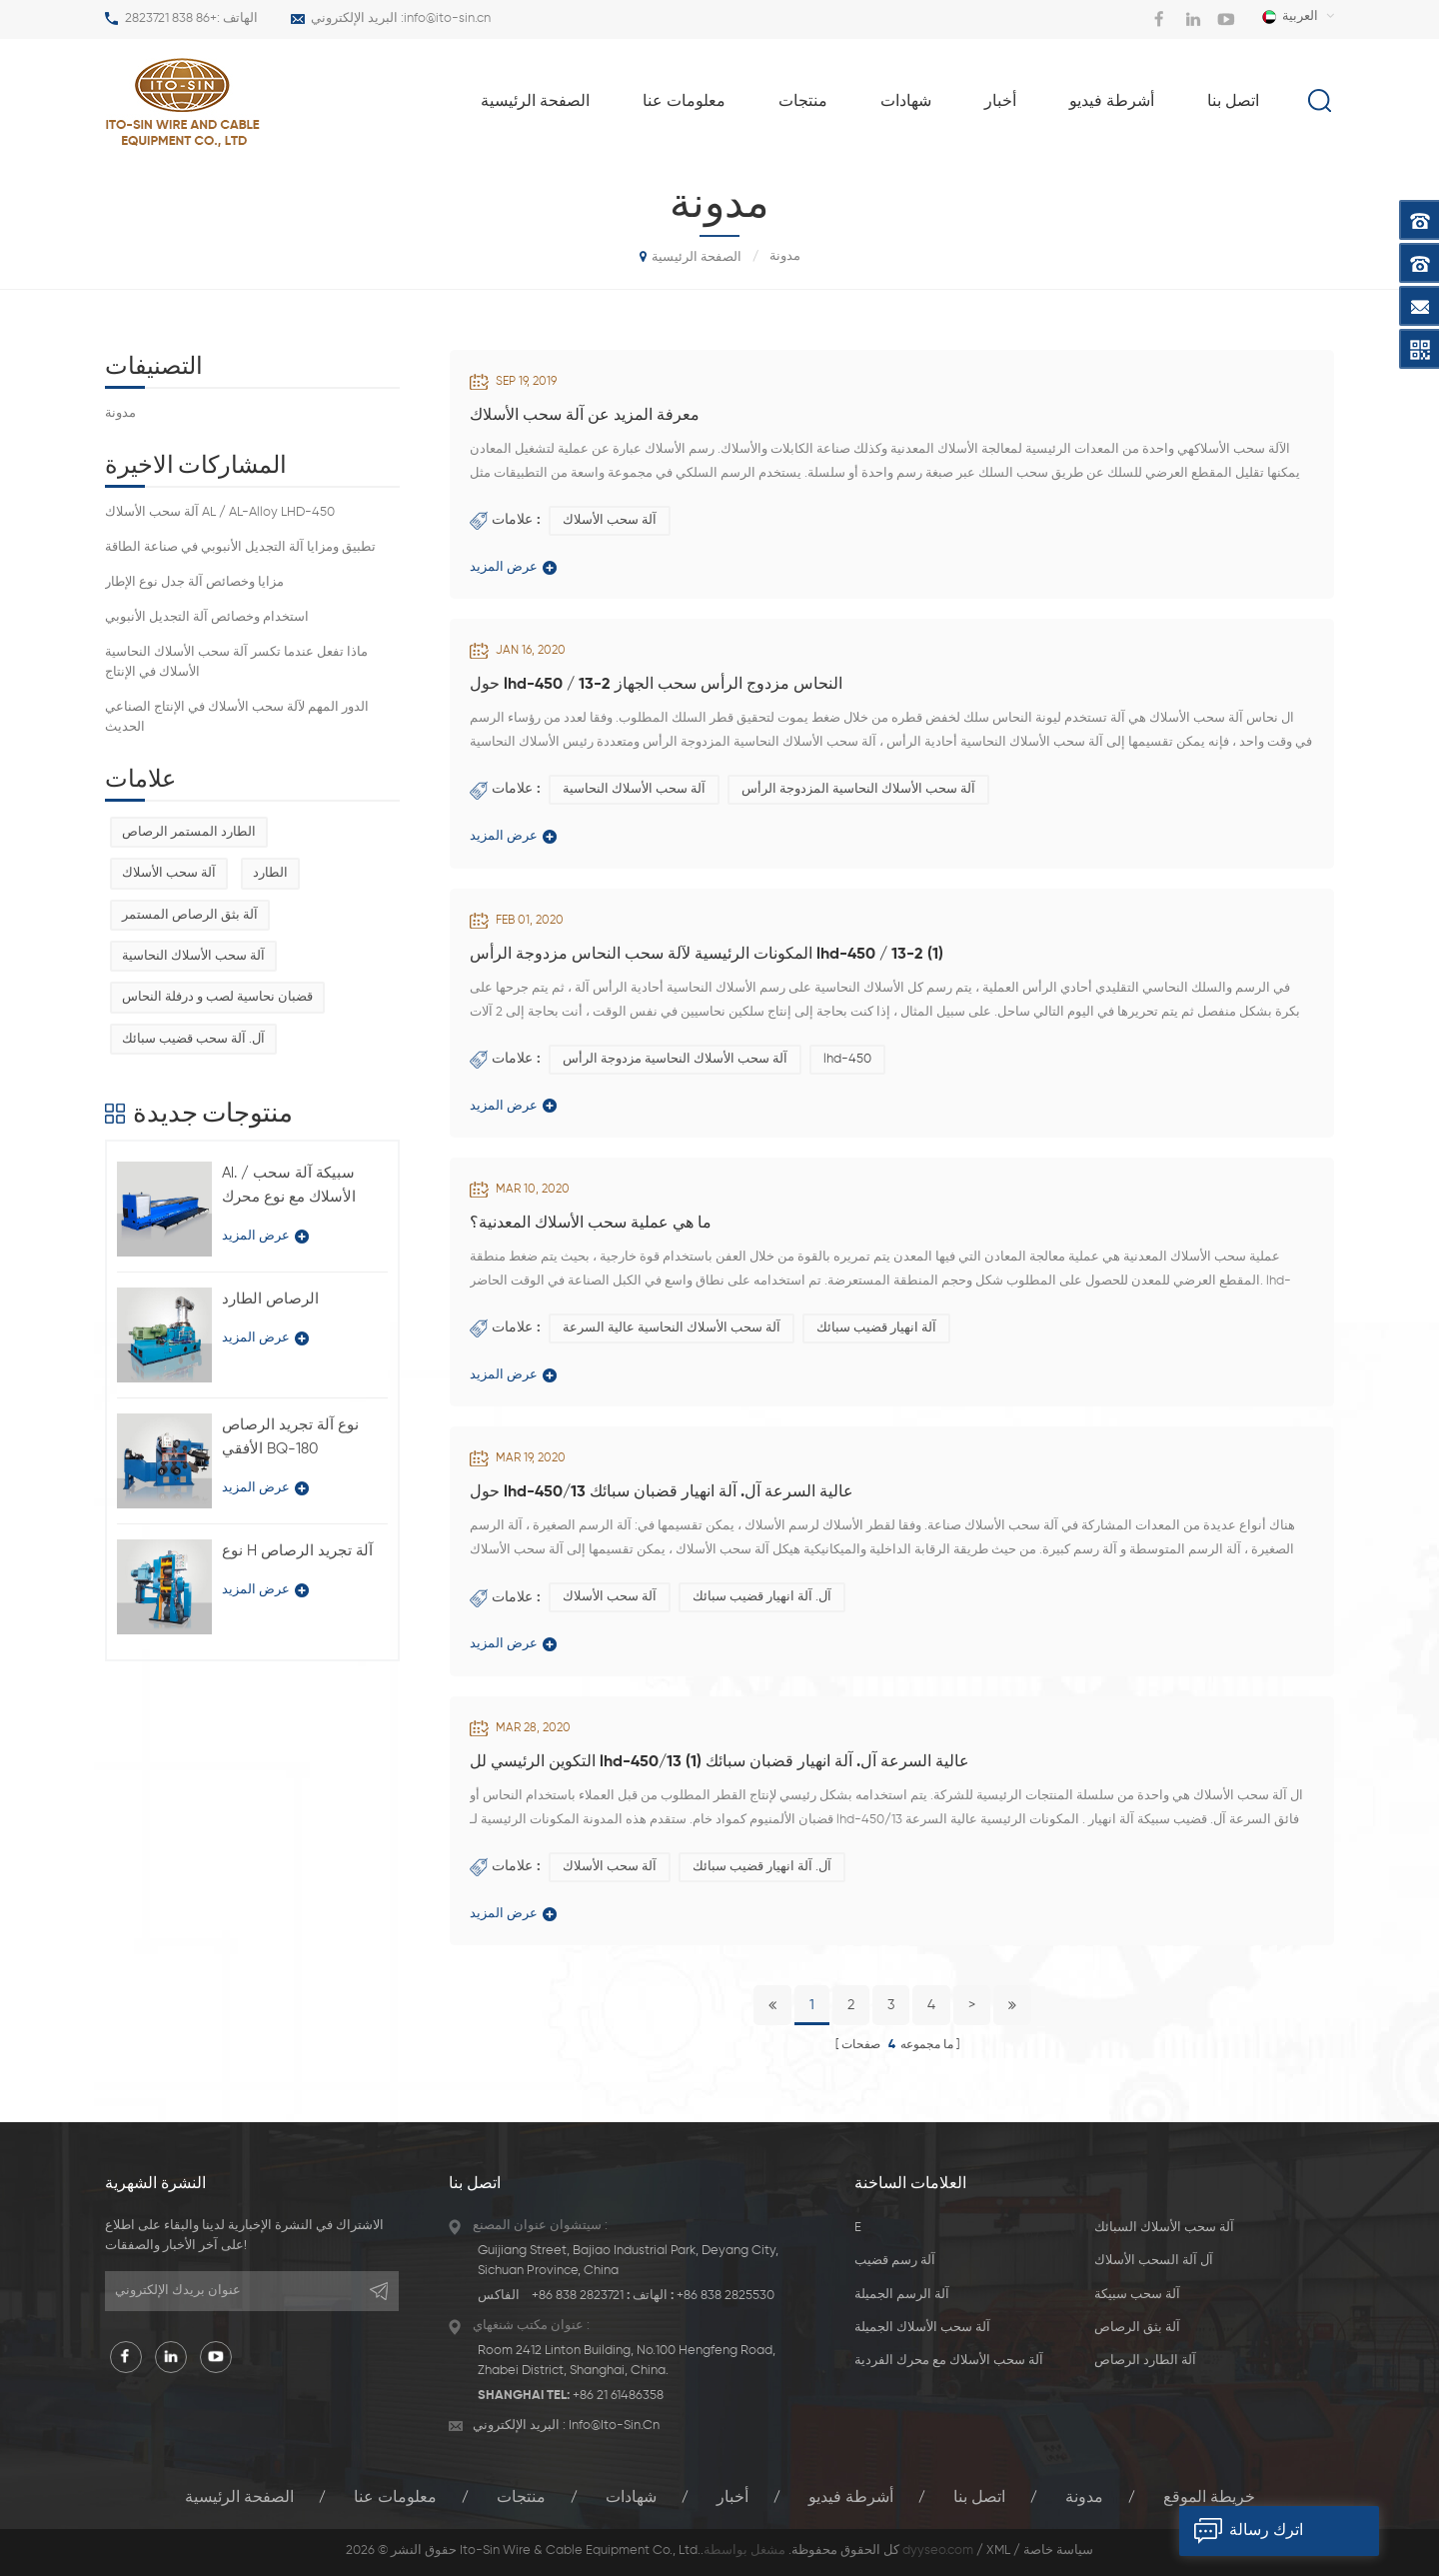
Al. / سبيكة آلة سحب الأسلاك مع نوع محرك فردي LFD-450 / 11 (289, 1188)
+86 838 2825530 (725, 2295)
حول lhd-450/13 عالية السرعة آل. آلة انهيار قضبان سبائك (661, 1492)
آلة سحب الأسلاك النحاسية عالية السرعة (671, 1327)
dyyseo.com (937, 2550)
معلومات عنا (684, 102)
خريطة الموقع (1209, 2498)
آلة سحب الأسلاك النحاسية (634, 789)
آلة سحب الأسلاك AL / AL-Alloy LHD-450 (220, 512)
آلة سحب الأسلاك (610, 520)
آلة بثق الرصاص (1137, 2327)
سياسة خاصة (1058, 2550)
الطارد (270, 873)
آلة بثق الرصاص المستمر (190, 915)
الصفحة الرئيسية (535, 102)
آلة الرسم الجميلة (901, 2294)
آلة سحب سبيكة (1137, 2294)
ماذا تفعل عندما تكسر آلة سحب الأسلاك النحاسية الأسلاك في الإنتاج (236, 662)
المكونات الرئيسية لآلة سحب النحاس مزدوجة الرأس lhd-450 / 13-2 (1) (706, 955)
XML (998, 2550)
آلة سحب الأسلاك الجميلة (922, 2327)
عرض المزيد (513, 568)
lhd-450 (847, 1059)
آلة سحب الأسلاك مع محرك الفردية (948, 2360)
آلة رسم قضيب (894, 2260)
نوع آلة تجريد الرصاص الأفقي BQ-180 (290, 1436)
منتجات (802, 102)
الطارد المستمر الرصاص (189, 832)
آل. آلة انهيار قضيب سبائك (762, 1596)
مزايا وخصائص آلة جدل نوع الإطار (194, 582)
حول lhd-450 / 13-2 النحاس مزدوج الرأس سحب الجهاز (656, 685)
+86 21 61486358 (618, 2395)
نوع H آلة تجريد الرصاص (297, 1550)
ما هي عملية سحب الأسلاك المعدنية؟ (591, 1224)
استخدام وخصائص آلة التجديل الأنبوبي (207, 617)
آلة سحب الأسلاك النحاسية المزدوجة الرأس (858, 789)
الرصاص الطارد (270, 1298)
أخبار (1000, 102)
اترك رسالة (1241, 2531)
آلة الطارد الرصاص (1145, 2360)
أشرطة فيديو (1111, 102)
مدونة (120, 413)
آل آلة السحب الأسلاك (1153, 2260)
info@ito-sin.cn (447, 18)
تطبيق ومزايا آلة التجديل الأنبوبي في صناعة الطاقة (240, 547)
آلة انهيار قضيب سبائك (876, 1327)
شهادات (905, 102)
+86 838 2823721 (171, 18)
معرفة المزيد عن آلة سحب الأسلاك (585, 416)
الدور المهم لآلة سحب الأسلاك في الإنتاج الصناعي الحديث (237, 717)
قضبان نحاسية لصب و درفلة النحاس (217, 997)
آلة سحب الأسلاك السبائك (1164, 2227)
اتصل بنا (1233, 102)
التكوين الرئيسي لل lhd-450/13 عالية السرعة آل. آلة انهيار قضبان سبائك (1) (719, 1762)
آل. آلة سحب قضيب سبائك (193, 1039)
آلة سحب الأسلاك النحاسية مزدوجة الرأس (675, 1059)
